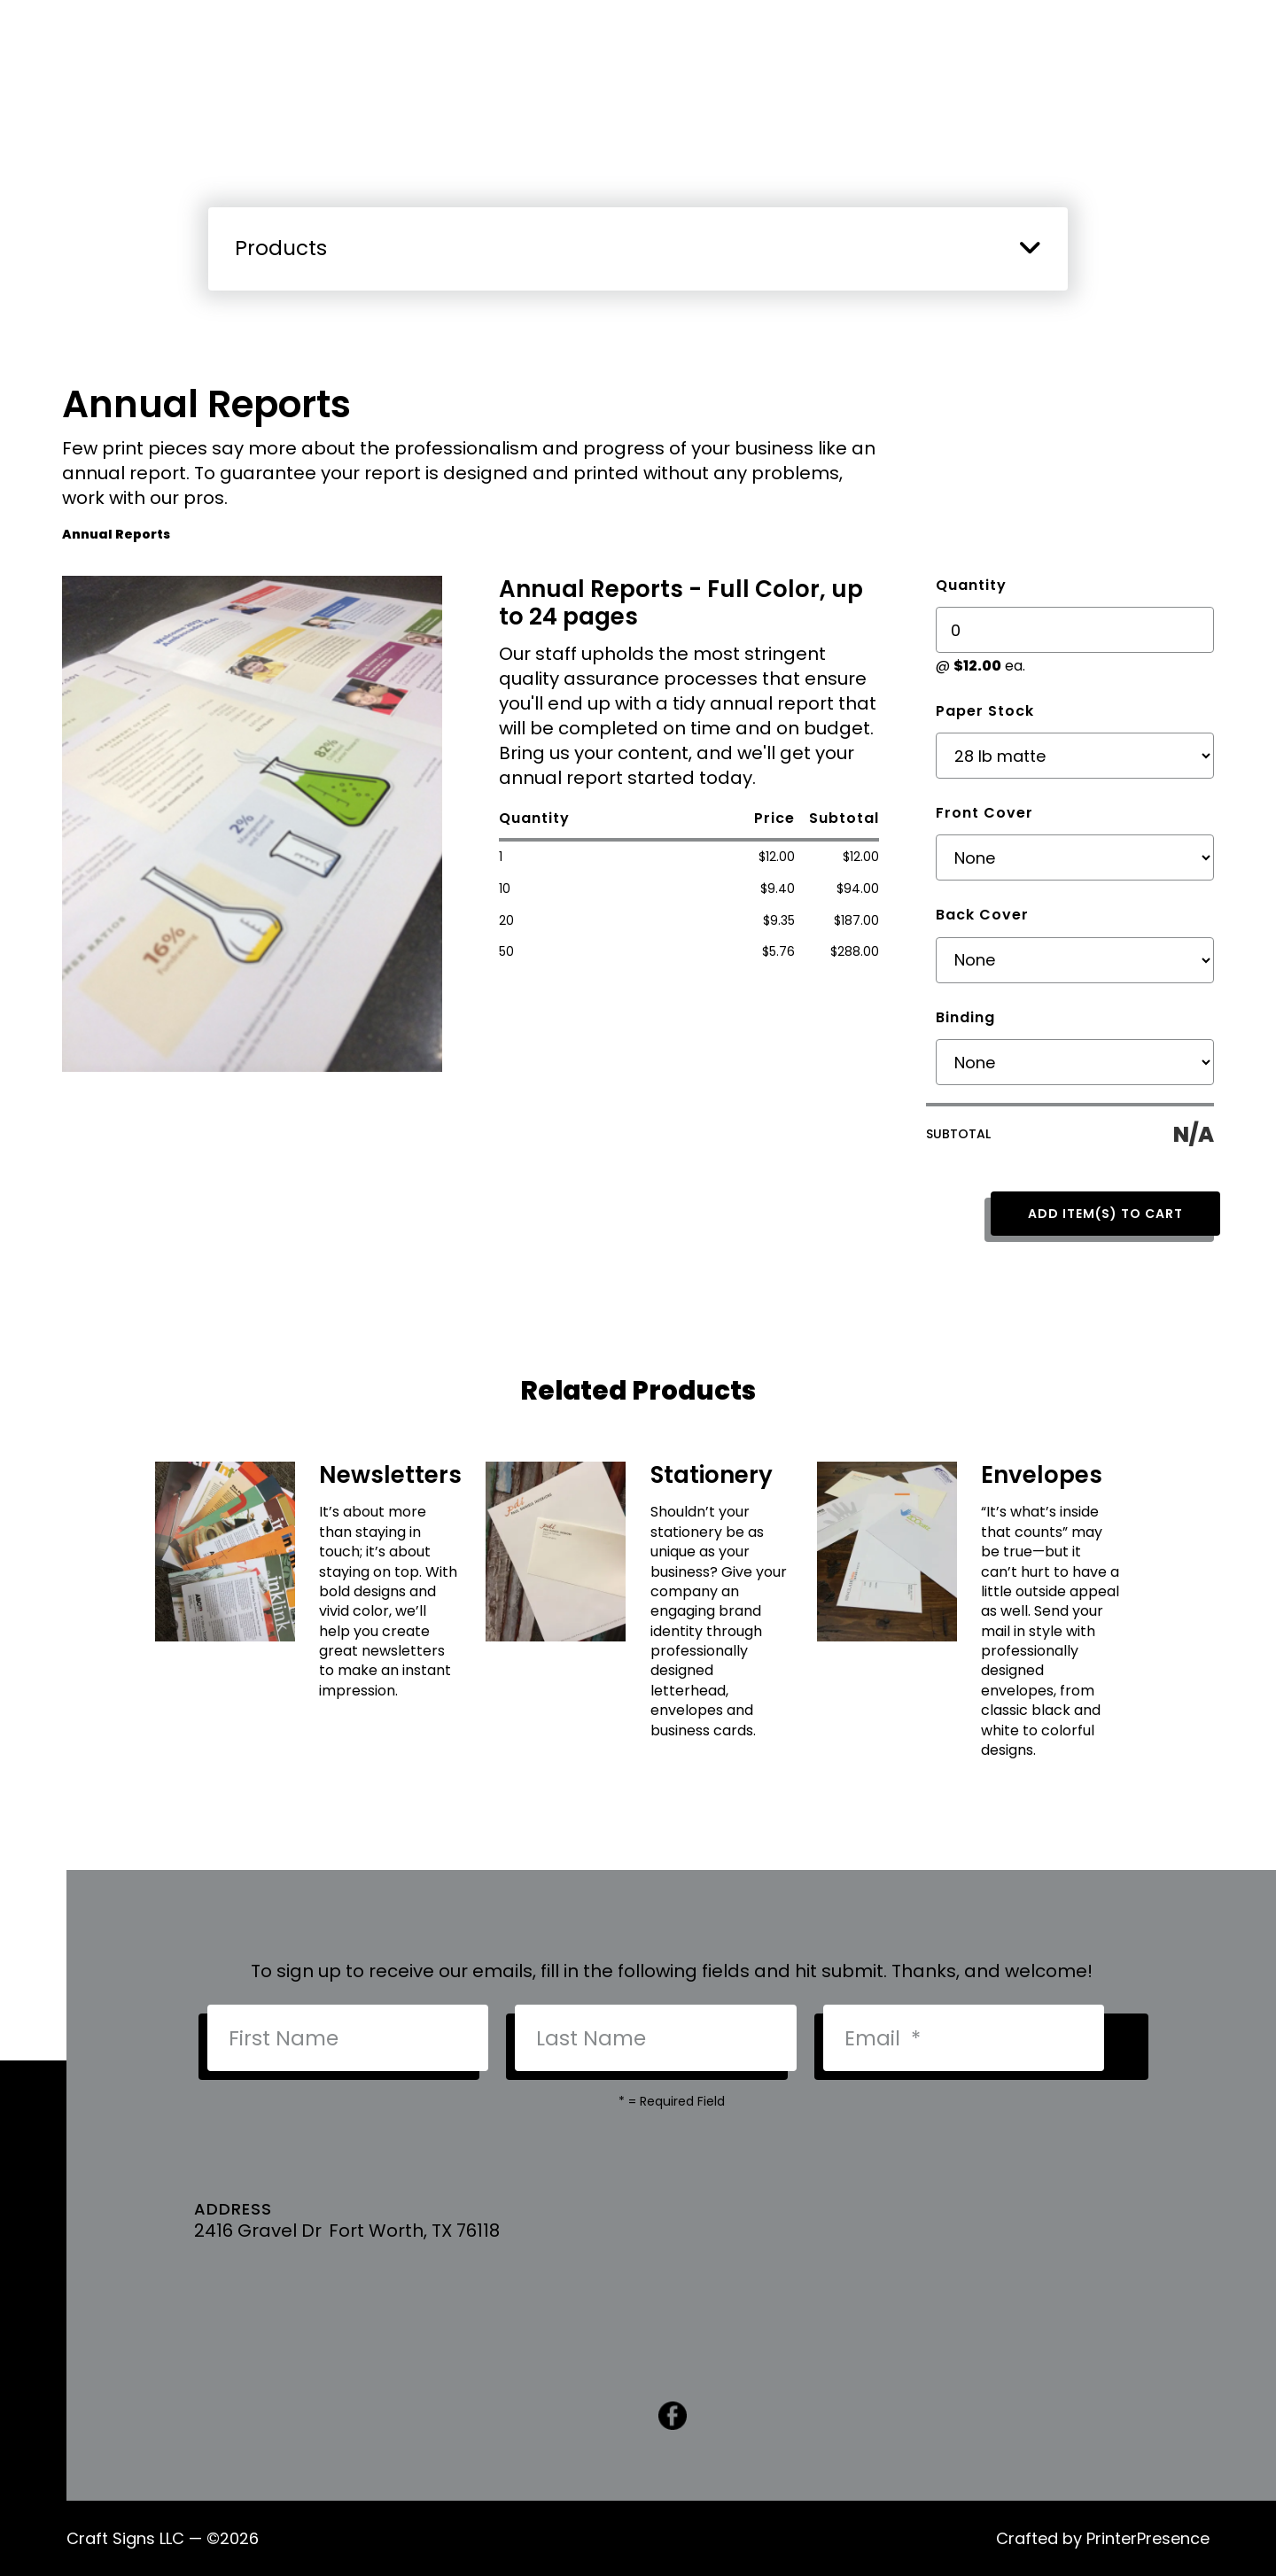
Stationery (711, 1475)
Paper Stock (985, 711)
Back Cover (982, 914)
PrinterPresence (1148, 2538)
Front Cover (984, 813)
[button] (1029, 247)
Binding (965, 1017)
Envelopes (1041, 1475)
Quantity (971, 585)
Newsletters (390, 1475)
